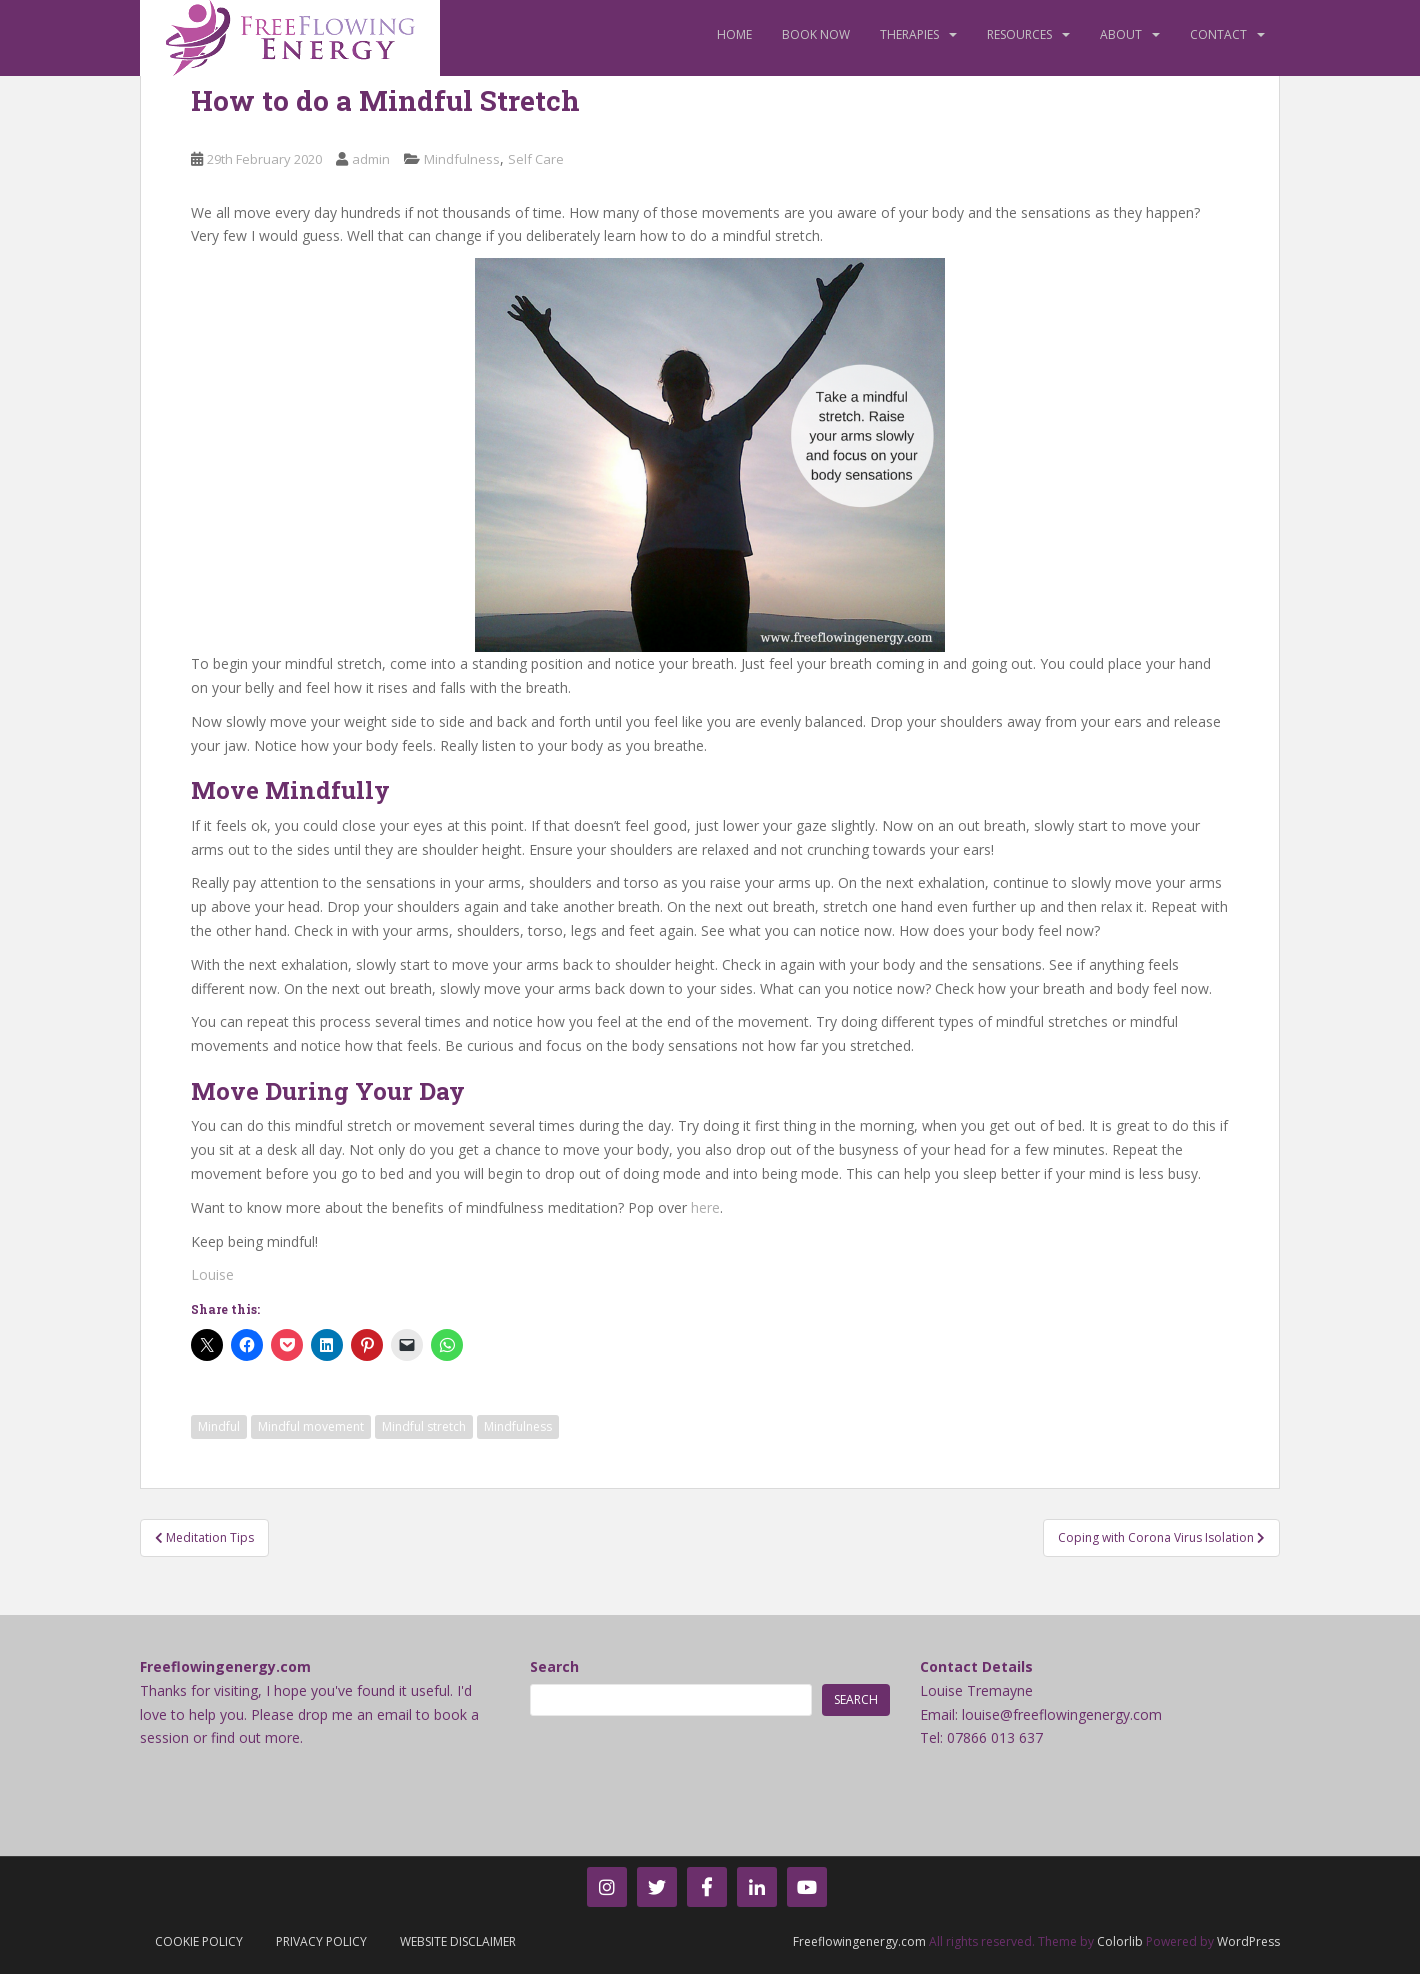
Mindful (219, 1426)
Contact (1218, 34)
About (1121, 34)
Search (554, 1666)
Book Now (816, 34)
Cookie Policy (199, 1941)
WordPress (1248, 1941)
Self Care (536, 159)
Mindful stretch (424, 1426)
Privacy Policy (321, 1941)
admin (371, 159)
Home (734, 34)
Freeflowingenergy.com (859, 1941)
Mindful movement (311, 1426)
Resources (1019, 34)
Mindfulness (462, 159)
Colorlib (1120, 1941)
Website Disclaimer (458, 1941)
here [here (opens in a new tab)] (705, 1207)
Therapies (909, 34)
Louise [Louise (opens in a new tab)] (212, 1274)
